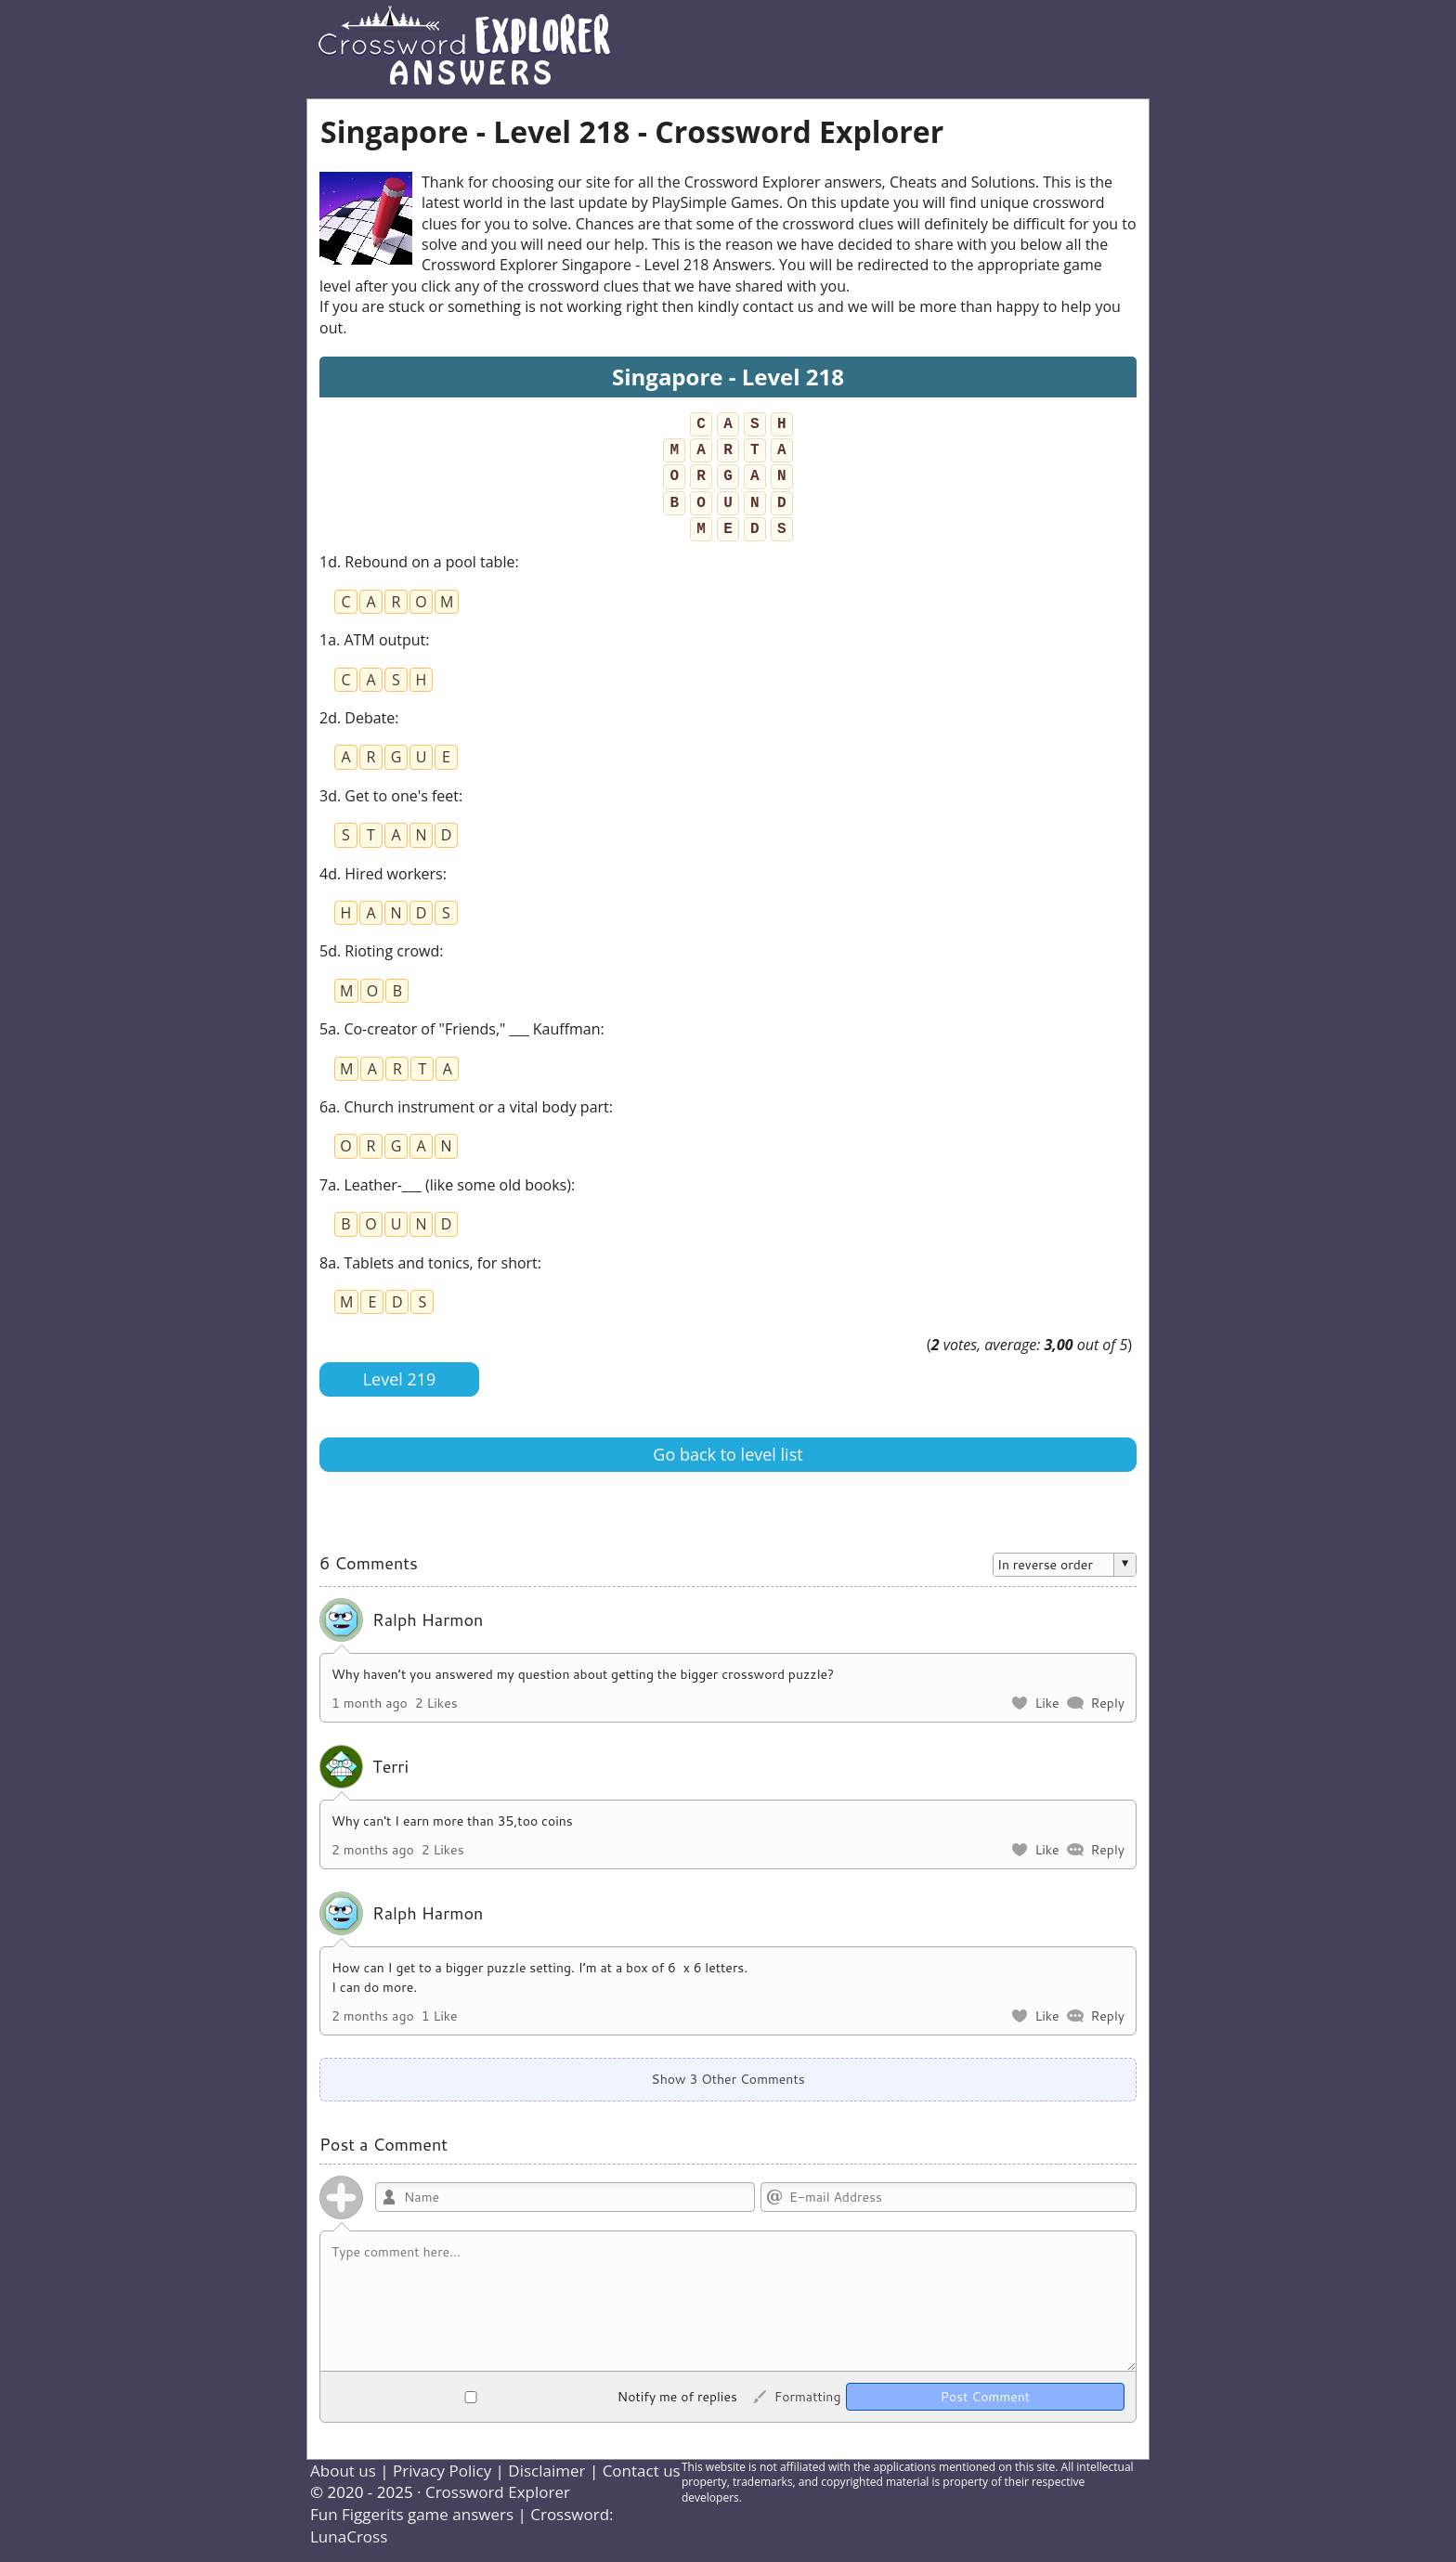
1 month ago (370, 1703)
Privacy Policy (442, 2470)
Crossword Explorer (497, 2492)
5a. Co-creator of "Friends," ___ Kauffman (460, 1029)
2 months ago (373, 1849)
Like (1046, 1703)
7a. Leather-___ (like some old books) (445, 1185)
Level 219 (399, 1379)
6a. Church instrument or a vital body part (464, 1107)
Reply (1107, 1703)
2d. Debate (357, 718)
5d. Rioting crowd (379, 951)
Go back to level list (727, 1454)
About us (343, 2470)
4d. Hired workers (381, 874)
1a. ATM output (372, 640)
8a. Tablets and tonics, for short (428, 1263)
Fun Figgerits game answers (412, 2514)
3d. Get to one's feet (389, 796)
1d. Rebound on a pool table (416, 562)
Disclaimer (546, 2470)
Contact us (642, 2470)
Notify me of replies (534, 2396)
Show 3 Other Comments (727, 2079)
